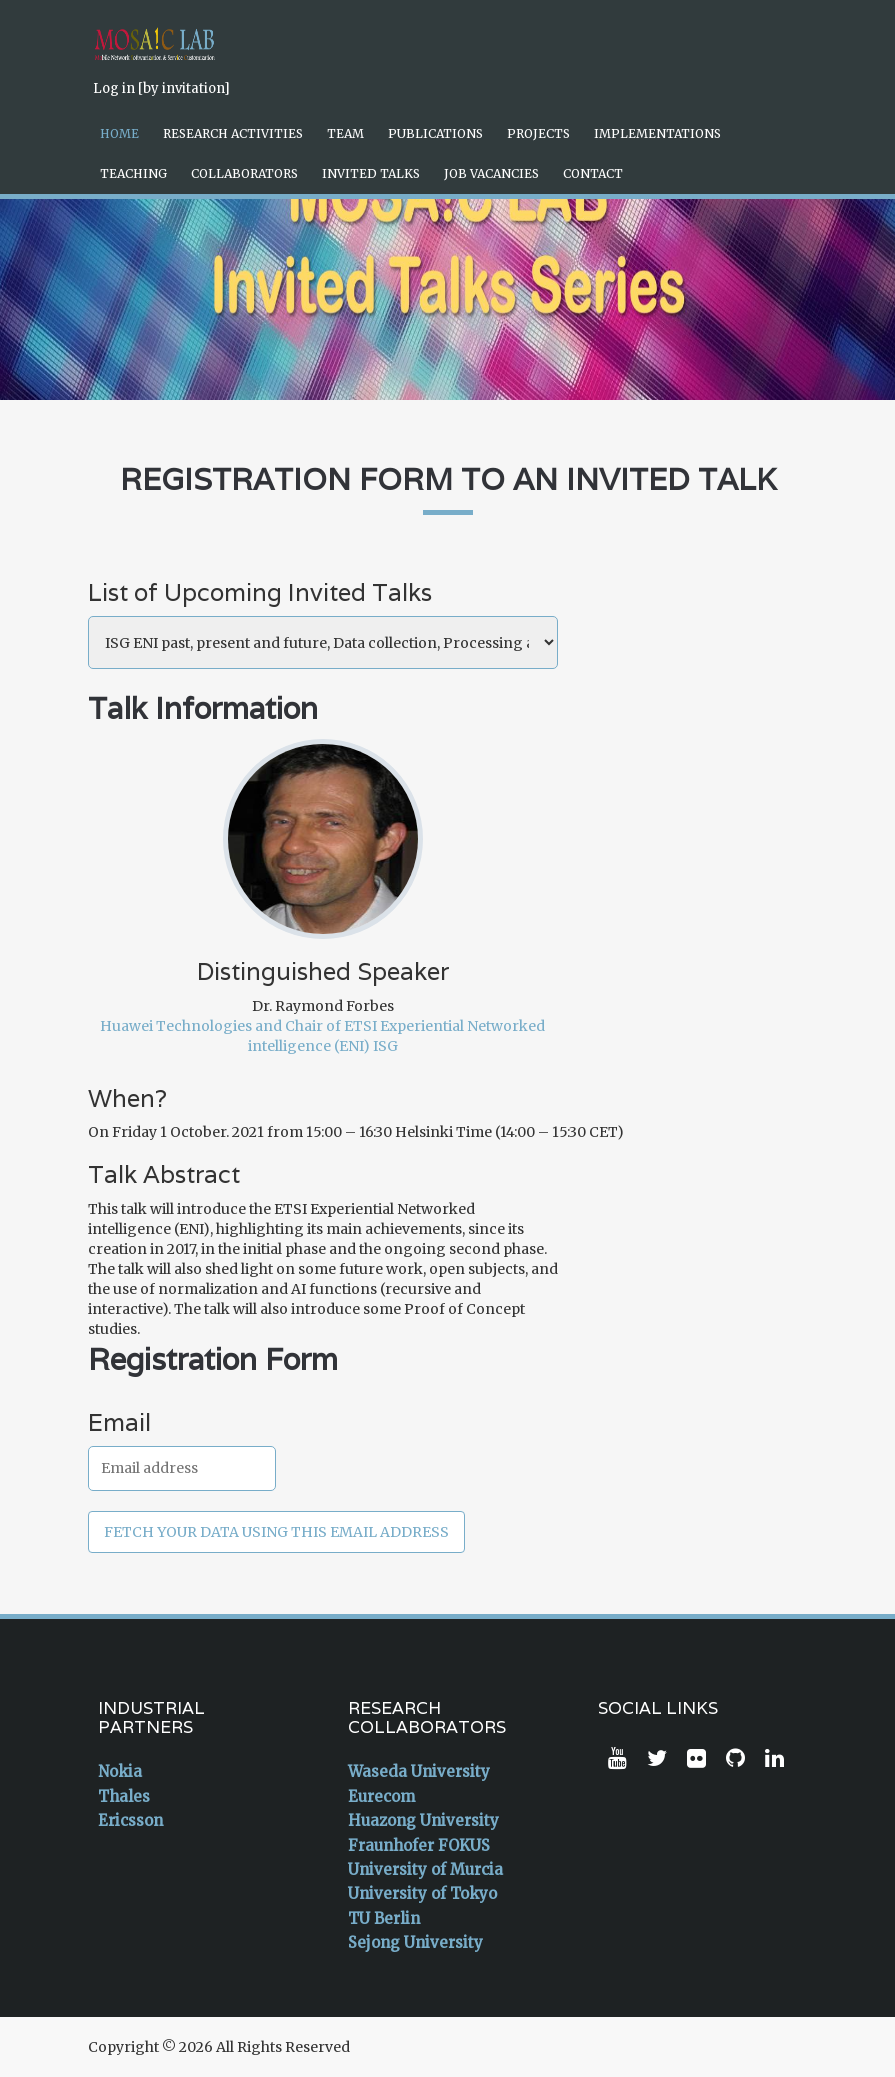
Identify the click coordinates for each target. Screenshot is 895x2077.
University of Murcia (425, 1869)
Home (119, 133)
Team (345, 133)
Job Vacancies (491, 173)
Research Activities (233, 133)
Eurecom (381, 1796)
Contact (593, 173)
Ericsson (130, 1820)
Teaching (133, 173)
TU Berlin (384, 1918)
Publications (435, 133)
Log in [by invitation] (161, 88)
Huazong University (423, 1820)
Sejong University (415, 1942)
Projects (538, 133)
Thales (124, 1796)
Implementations (657, 133)
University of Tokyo (422, 1893)
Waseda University (419, 1771)
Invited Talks (371, 173)
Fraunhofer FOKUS (419, 1845)
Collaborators (244, 173)
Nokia (120, 1771)
